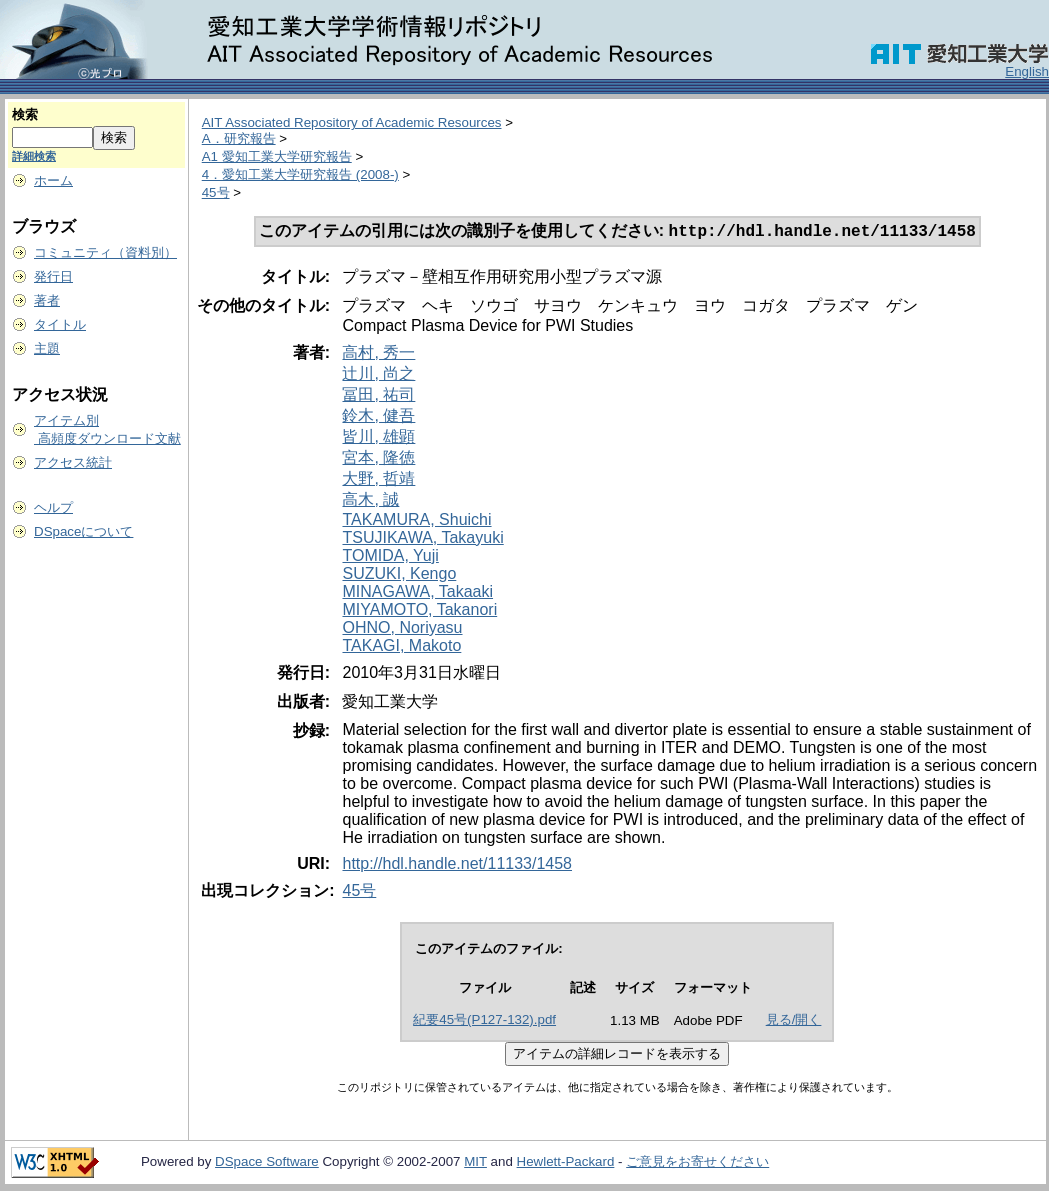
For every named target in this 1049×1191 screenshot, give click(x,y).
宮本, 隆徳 (378, 459)
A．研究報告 (239, 138)
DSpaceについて (83, 531)
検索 (25, 114)
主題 (47, 348)
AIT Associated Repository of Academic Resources (352, 122)
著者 (47, 300)
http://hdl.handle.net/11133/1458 (457, 865)
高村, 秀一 (378, 354)
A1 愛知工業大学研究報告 (277, 156)
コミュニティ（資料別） (105, 252)
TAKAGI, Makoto (401, 647)
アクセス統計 (73, 462)
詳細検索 (34, 156)
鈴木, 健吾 (378, 417)
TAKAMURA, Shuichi (416, 521)
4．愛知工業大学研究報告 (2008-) (300, 174)
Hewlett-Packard (566, 1163)
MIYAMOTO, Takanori (419, 611)
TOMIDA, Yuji (390, 557)
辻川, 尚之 (378, 375)
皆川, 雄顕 (378, 438)
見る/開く (794, 1021)
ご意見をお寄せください (697, 1163)
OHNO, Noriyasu (402, 629)
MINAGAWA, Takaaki (417, 593)
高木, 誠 (370, 501)
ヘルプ (53, 507)
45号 (216, 192)
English (1027, 71)
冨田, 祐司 (378, 396)
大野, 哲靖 (378, 480)
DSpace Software (267, 1163)
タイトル (60, 324)
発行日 (53, 276)
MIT (475, 1163)
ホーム (53, 180)
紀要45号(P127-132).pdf (484, 1021)
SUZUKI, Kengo (399, 575)
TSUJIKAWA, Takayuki (422, 539)
